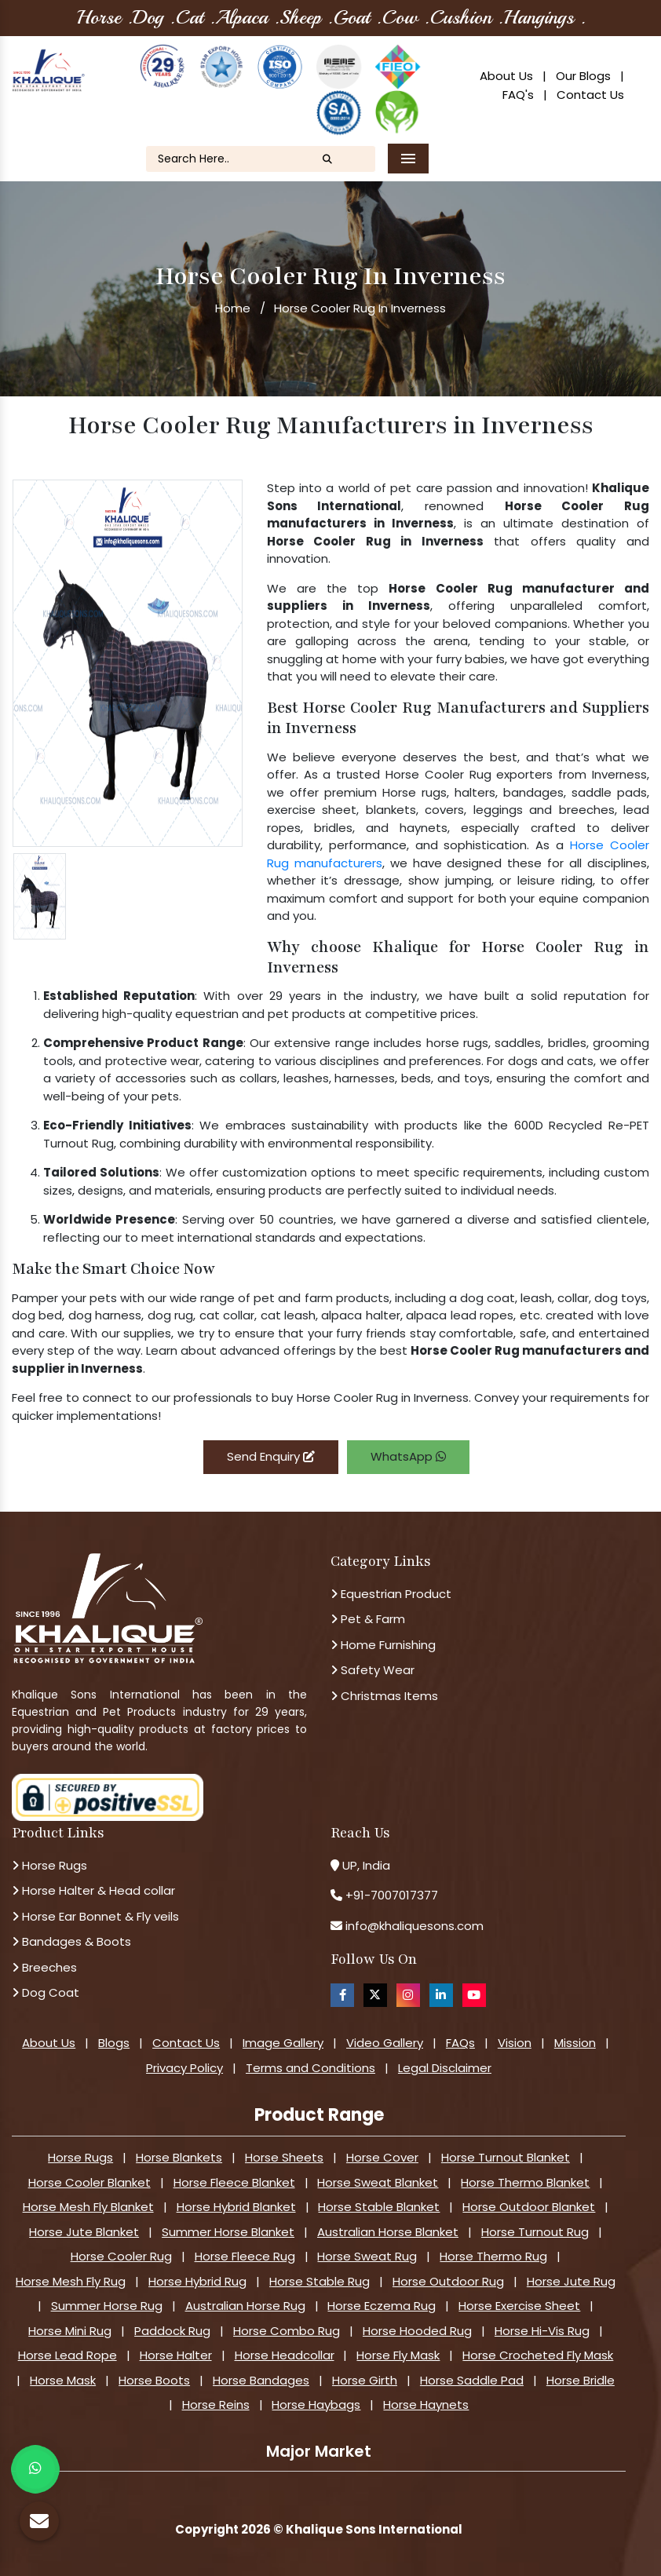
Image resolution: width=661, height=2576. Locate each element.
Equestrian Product (390, 1593)
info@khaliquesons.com (413, 1925)
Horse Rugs (49, 1865)
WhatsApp (408, 1456)
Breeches (44, 1967)
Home (232, 308)
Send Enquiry (271, 1456)
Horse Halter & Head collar (93, 1890)
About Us (506, 76)
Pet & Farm (367, 1619)
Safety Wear (372, 1670)
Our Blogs (583, 76)
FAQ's (518, 94)
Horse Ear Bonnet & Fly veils (95, 1916)
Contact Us (590, 94)
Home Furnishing (383, 1644)
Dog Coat (45, 1992)
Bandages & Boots (71, 1941)
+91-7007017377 (391, 1895)
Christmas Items (384, 1696)
